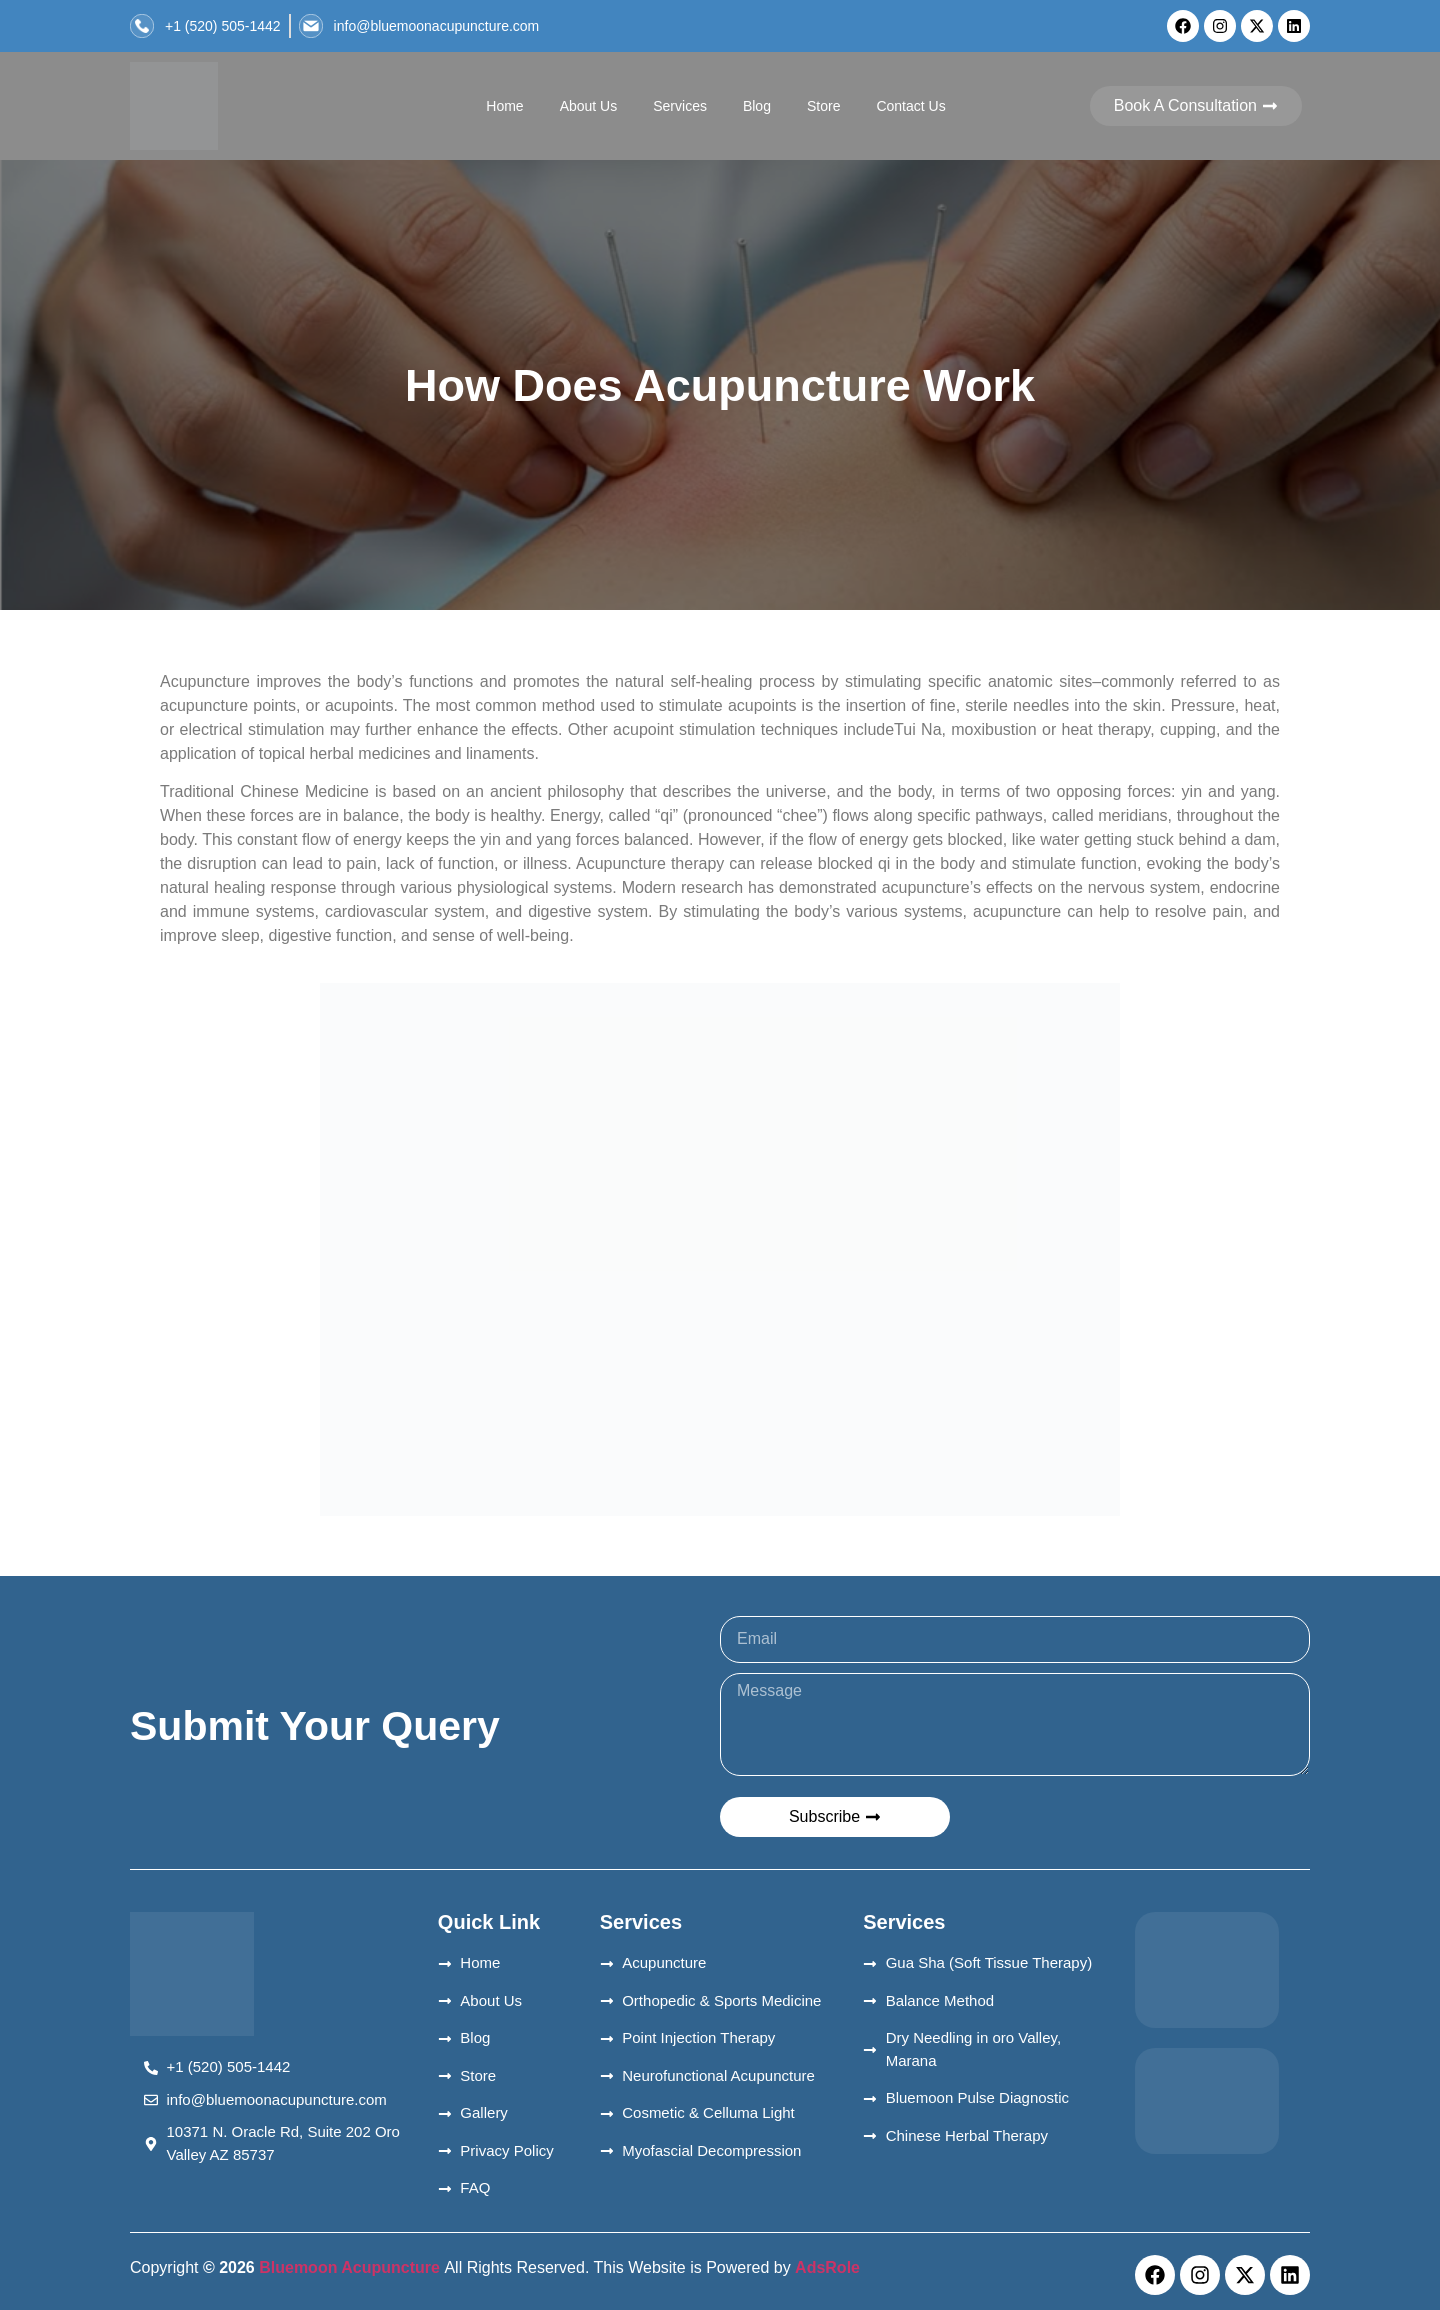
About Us (589, 106)
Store (823, 106)
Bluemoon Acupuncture (350, 2267)
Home (504, 106)
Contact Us (910, 106)
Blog (757, 106)
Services (680, 106)
